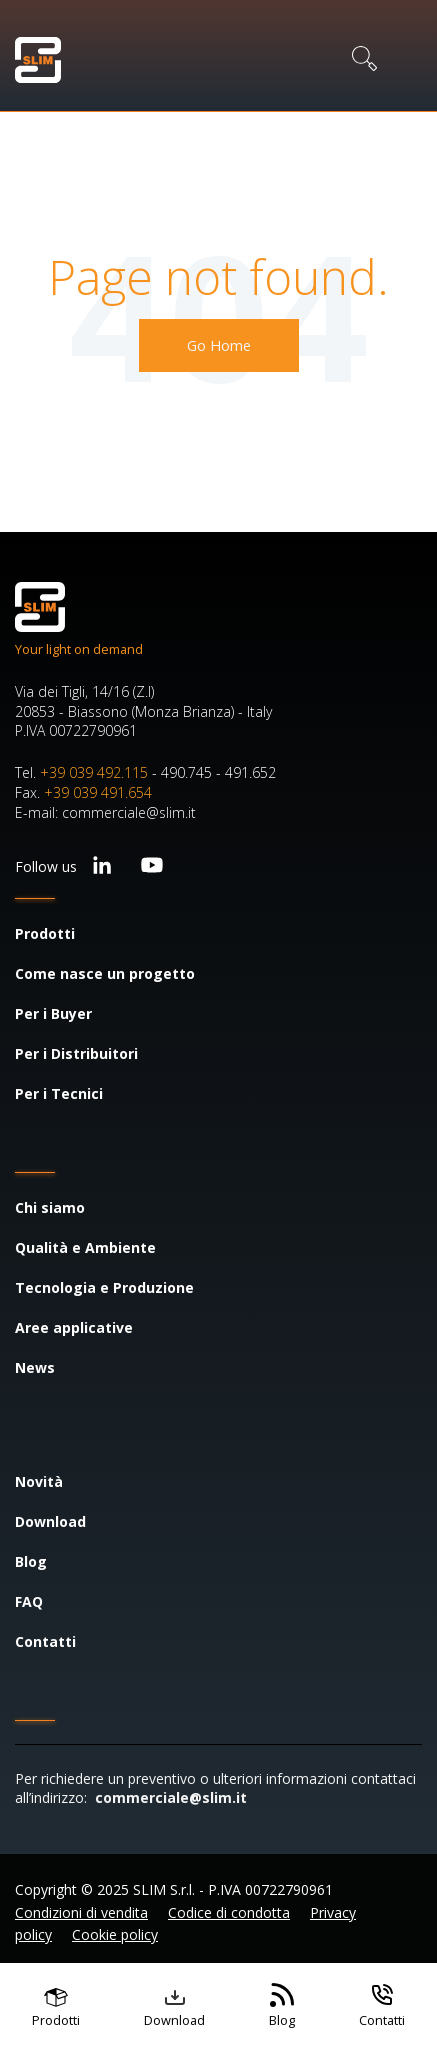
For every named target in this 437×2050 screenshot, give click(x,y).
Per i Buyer (53, 1013)
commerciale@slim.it (171, 1797)
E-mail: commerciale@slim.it (105, 812)
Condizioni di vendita (81, 1912)
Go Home (219, 345)
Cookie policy (115, 1934)
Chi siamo (50, 1207)
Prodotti (45, 933)
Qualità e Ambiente (85, 1247)
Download (50, 1521)
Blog (31, 1561)
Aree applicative (74, 1327)
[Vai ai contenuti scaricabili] (174, 2006)
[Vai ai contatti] (382, 2006)
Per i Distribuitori (76, 1053)
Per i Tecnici (59, 1093)
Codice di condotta (229, 1912)
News (35, 1367)
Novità (39, 1481)
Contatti (45, 1641)
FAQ (29, 1601)
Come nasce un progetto (105, 973)
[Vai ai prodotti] (56, 2006)
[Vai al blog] (282, 2006)
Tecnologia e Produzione (104, 1287)
